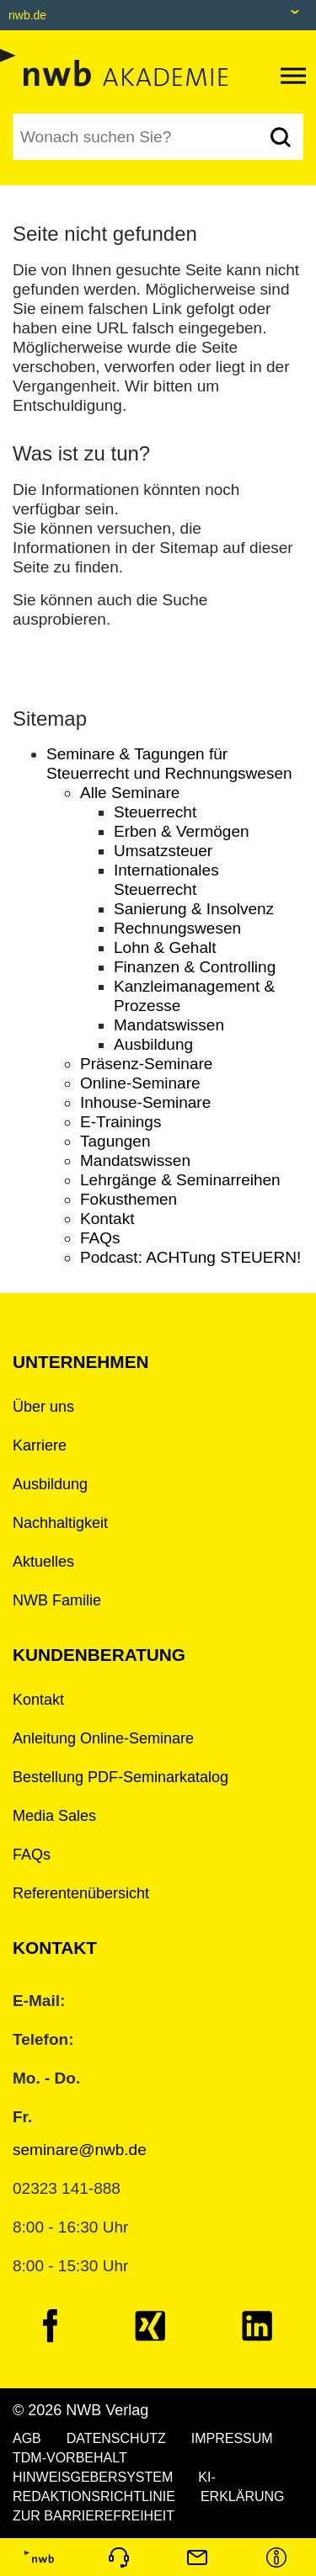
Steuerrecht (155, 812)
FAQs (100, 1238)
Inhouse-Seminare (145, 1102)
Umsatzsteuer (163, 851)
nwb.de (27, 15)
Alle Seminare (129, 792)
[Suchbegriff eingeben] (135, 137)
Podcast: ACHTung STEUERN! (190, 1257)
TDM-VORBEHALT (70, 2458)
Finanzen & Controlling (195, 967)
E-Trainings (120, 1122)
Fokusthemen (128, 1199)
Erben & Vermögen (181, 831)
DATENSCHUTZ (116, 2438)
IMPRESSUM (232, 2438)
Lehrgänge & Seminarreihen (180, 1180)
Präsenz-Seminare (146, 1063)
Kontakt (107, 1218)
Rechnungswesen (177, 928)
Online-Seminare (140, 1083)
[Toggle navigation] (293, 75)
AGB (27, 2438)
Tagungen (115, 1141)
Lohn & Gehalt (165, 947)
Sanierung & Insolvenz (194, 909)
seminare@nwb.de (80, 2149)
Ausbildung (153, 1044)
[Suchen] (280, 137)
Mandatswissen (169, 1025)
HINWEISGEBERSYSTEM (93, 2477)
